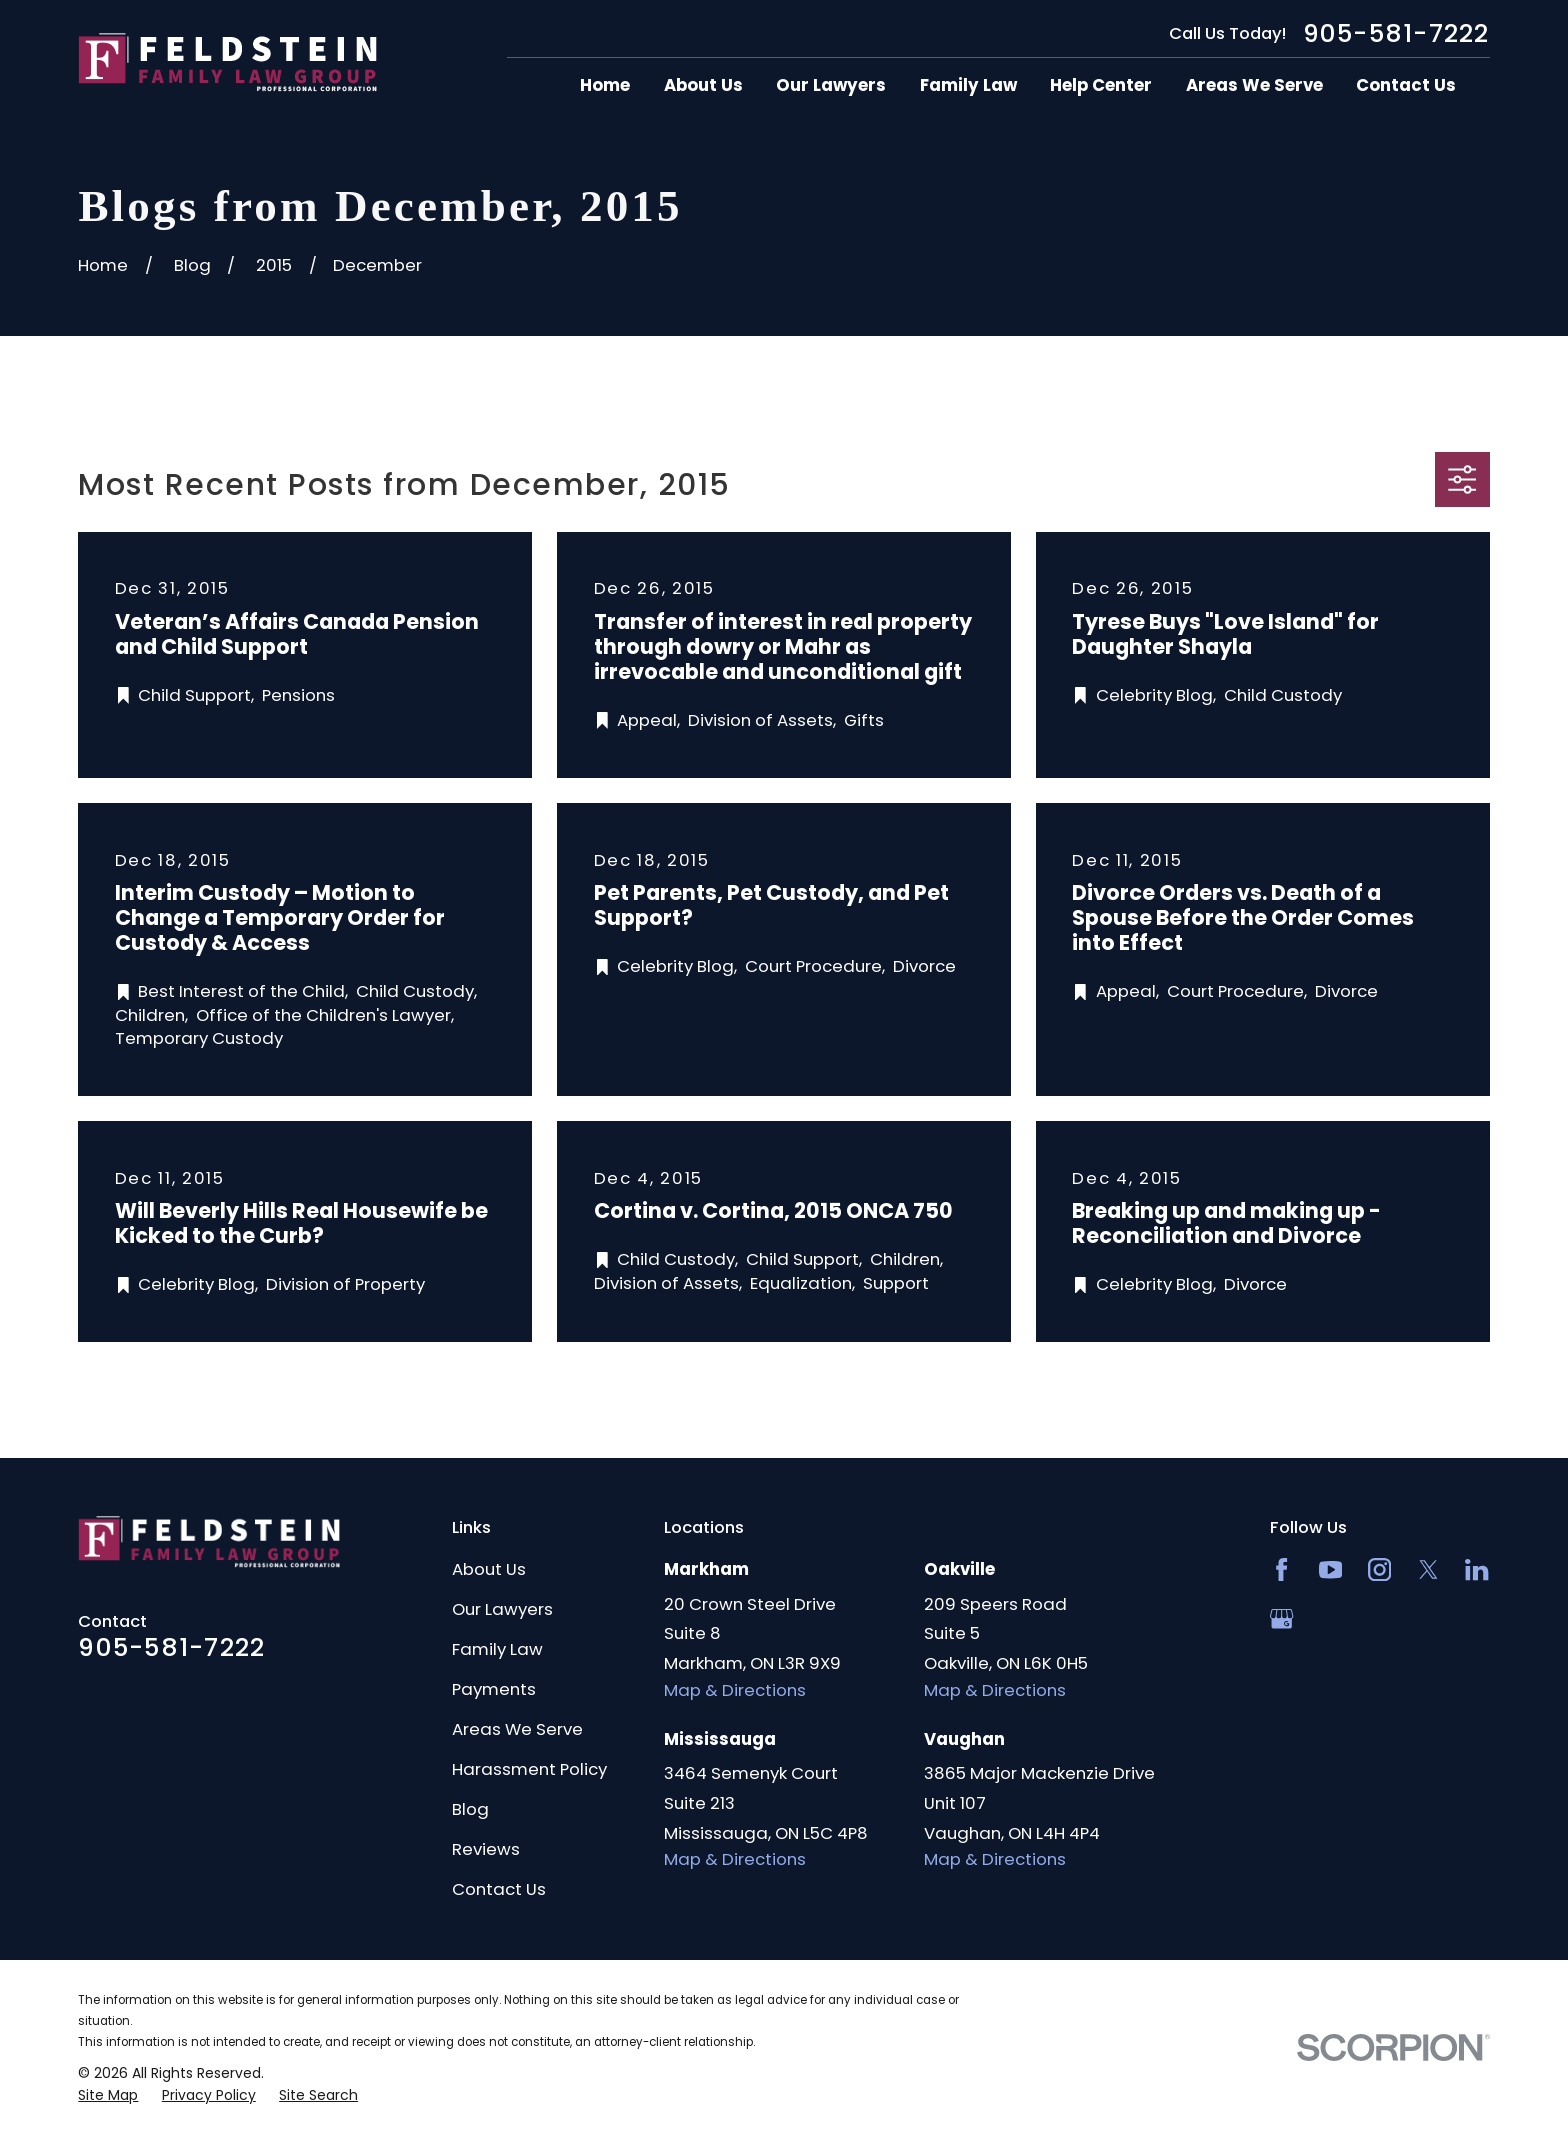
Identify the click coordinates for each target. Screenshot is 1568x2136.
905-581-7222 (1396, 33)
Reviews (486, 1849)
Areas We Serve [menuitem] (1254, 85)
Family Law (497, 1649)
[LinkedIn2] (1476, 1569)
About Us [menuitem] (703, 85)
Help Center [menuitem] (1101, 85)
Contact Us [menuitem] (1406, 85)
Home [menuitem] (605, 85)
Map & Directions (735, 1690)
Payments (494, 1689)
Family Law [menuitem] (968, 85)
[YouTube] (1330, 1569)
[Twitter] (1428, 1569)
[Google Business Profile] (1281, 1618)
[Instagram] (1379, 1569)
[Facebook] (1281, 1569)
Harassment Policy (529, 1769)
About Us (489, 1569)
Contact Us (499, 1889)
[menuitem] (108, 2095)
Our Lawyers (502, 1609)
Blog (470, 1809)
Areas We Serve (517, 1729)
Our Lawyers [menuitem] (831, 85)
